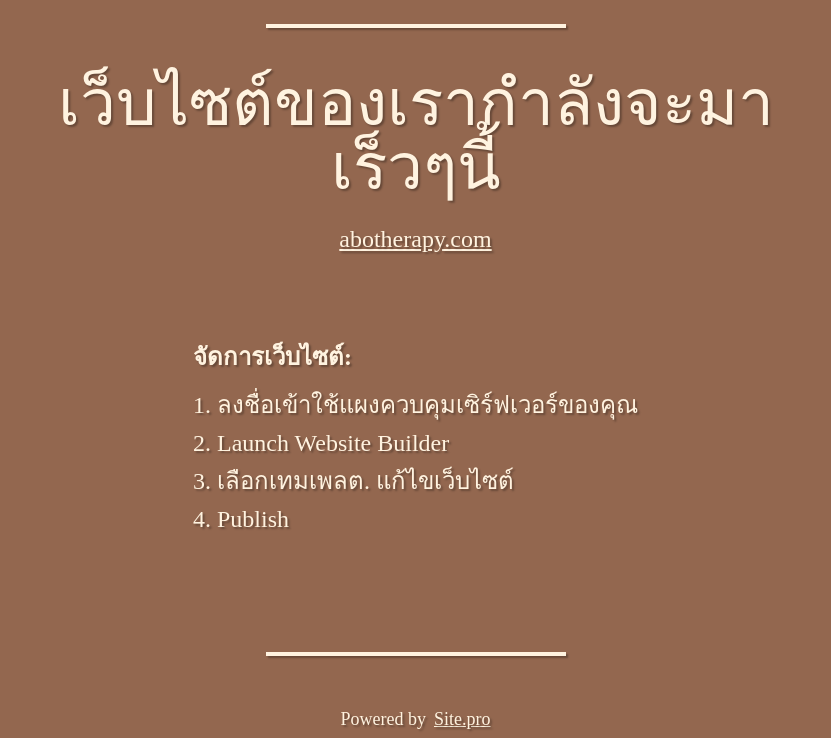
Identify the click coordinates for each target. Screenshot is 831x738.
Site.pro (462, 719)
